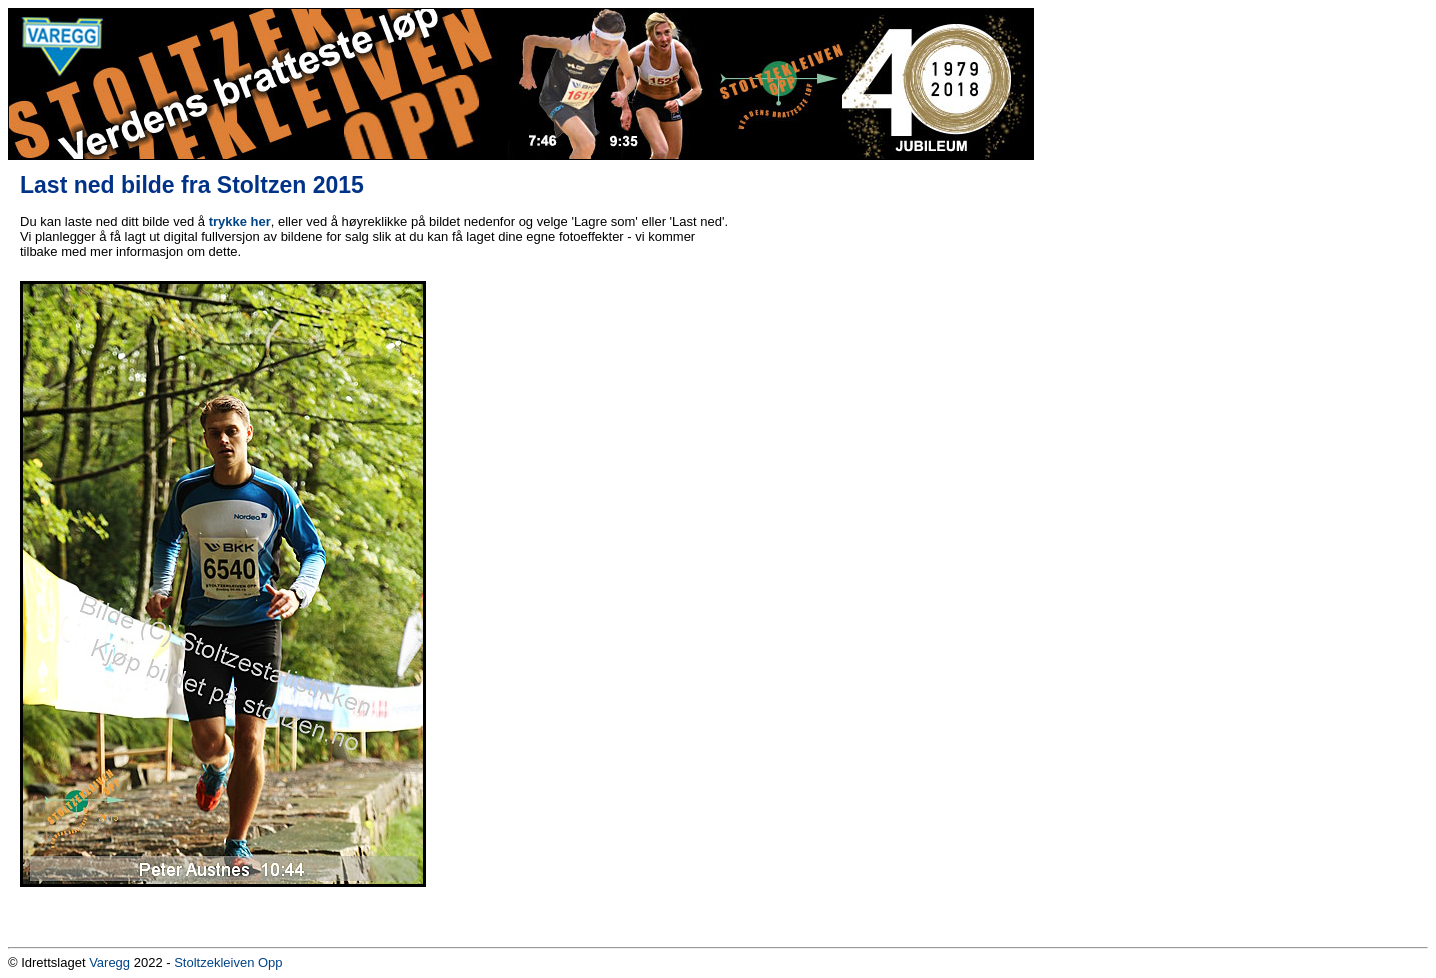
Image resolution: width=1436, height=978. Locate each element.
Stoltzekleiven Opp (228, 962)
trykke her (240, 221)
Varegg (109, 962)
